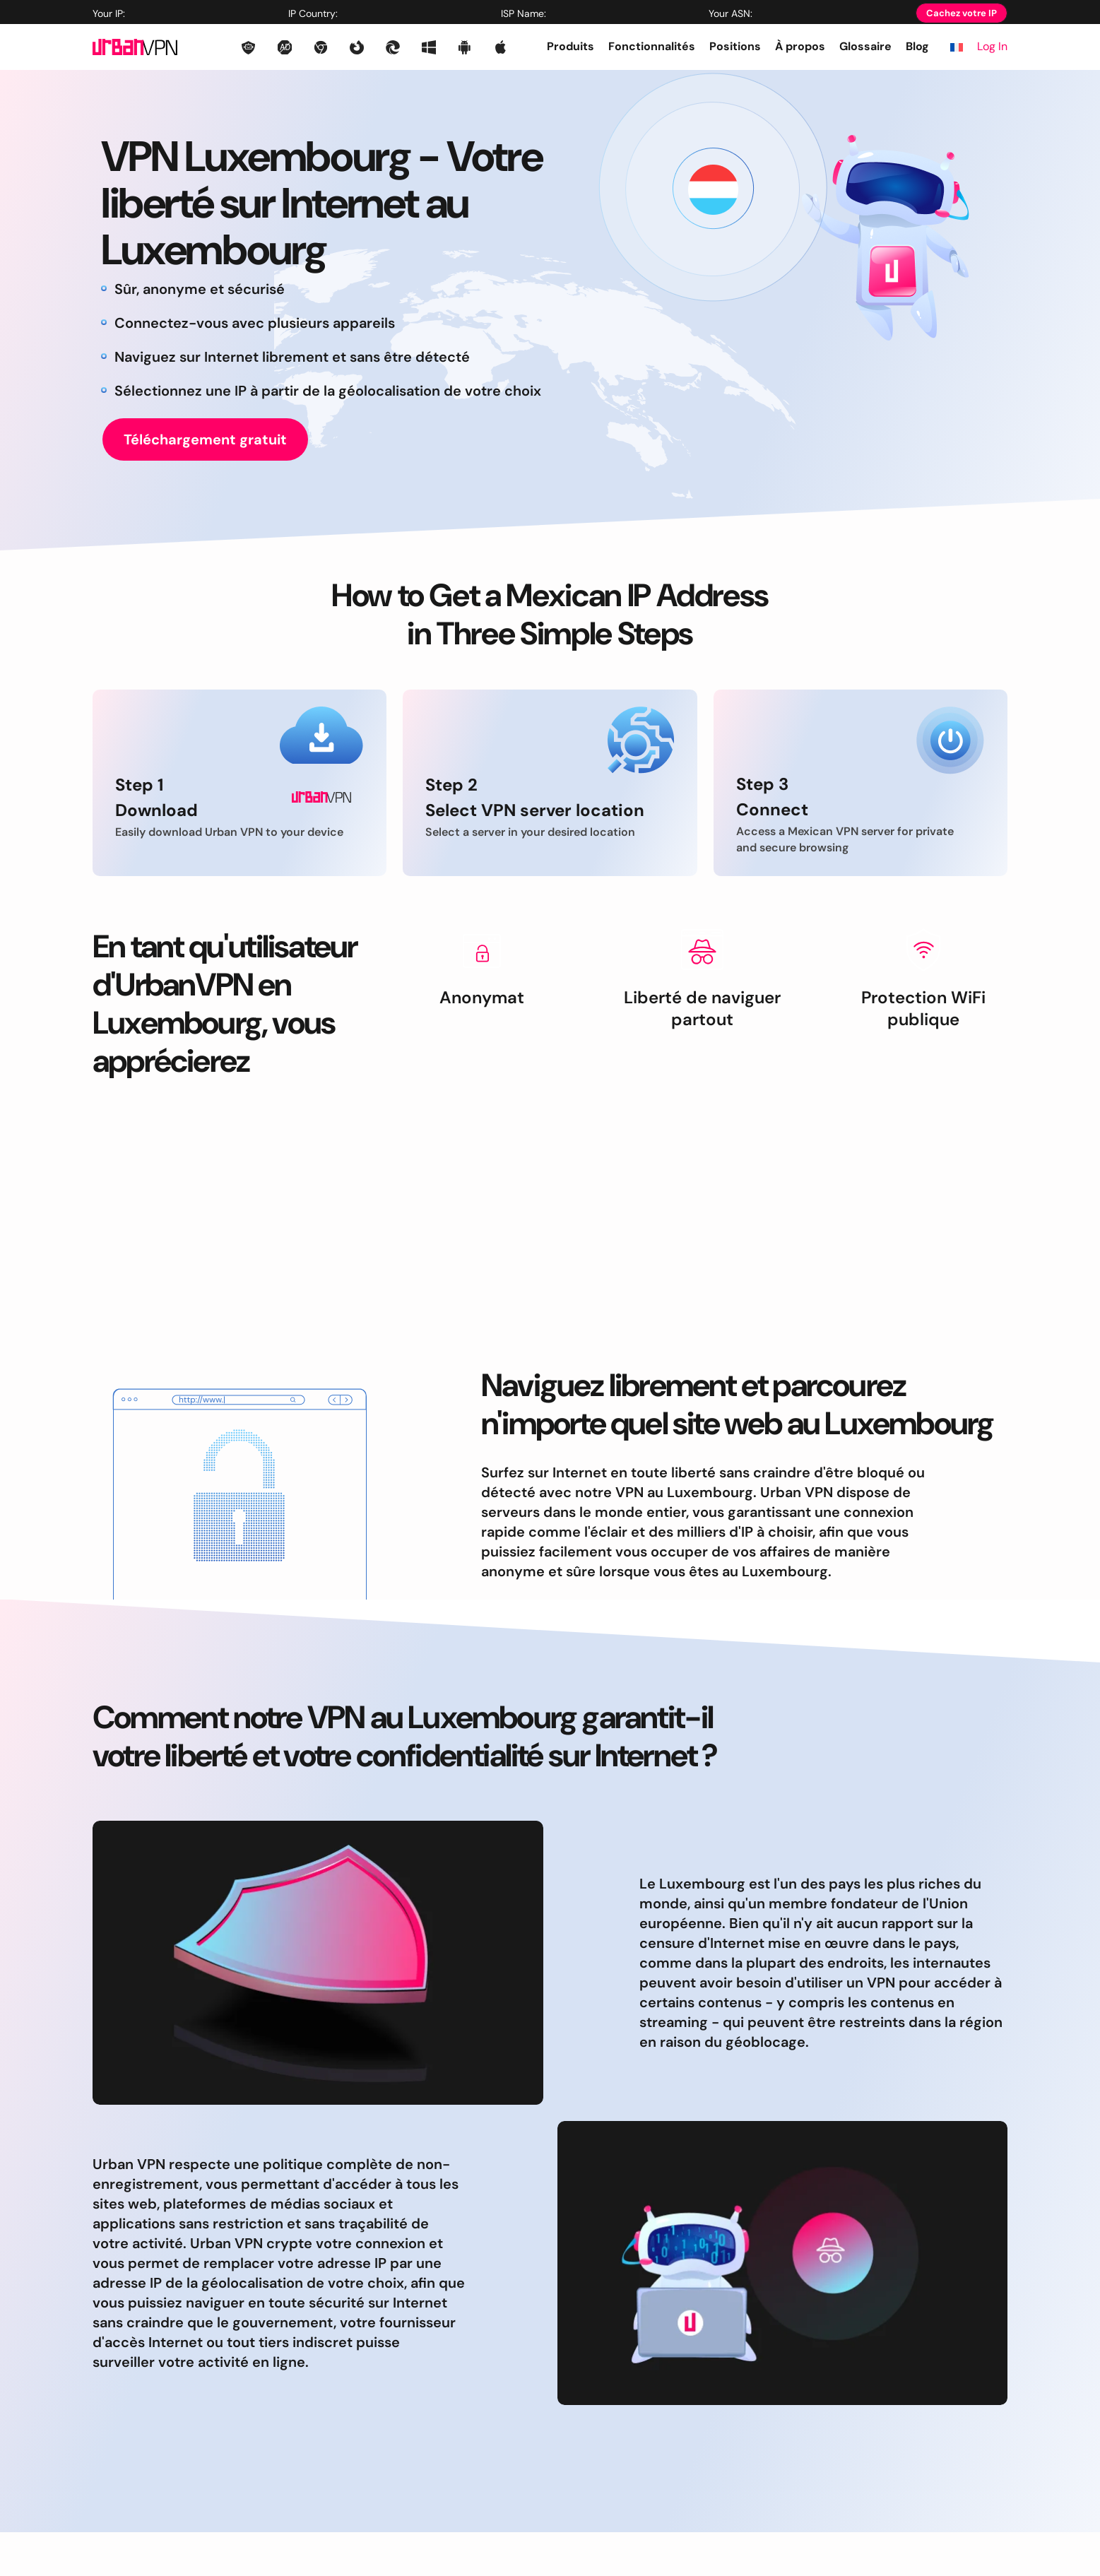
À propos (800, 46)
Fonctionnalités (651, 46)
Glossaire (865, 46)
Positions (735, 46)
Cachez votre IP (961, 13)
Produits (570, 46)
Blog (917, 46)
